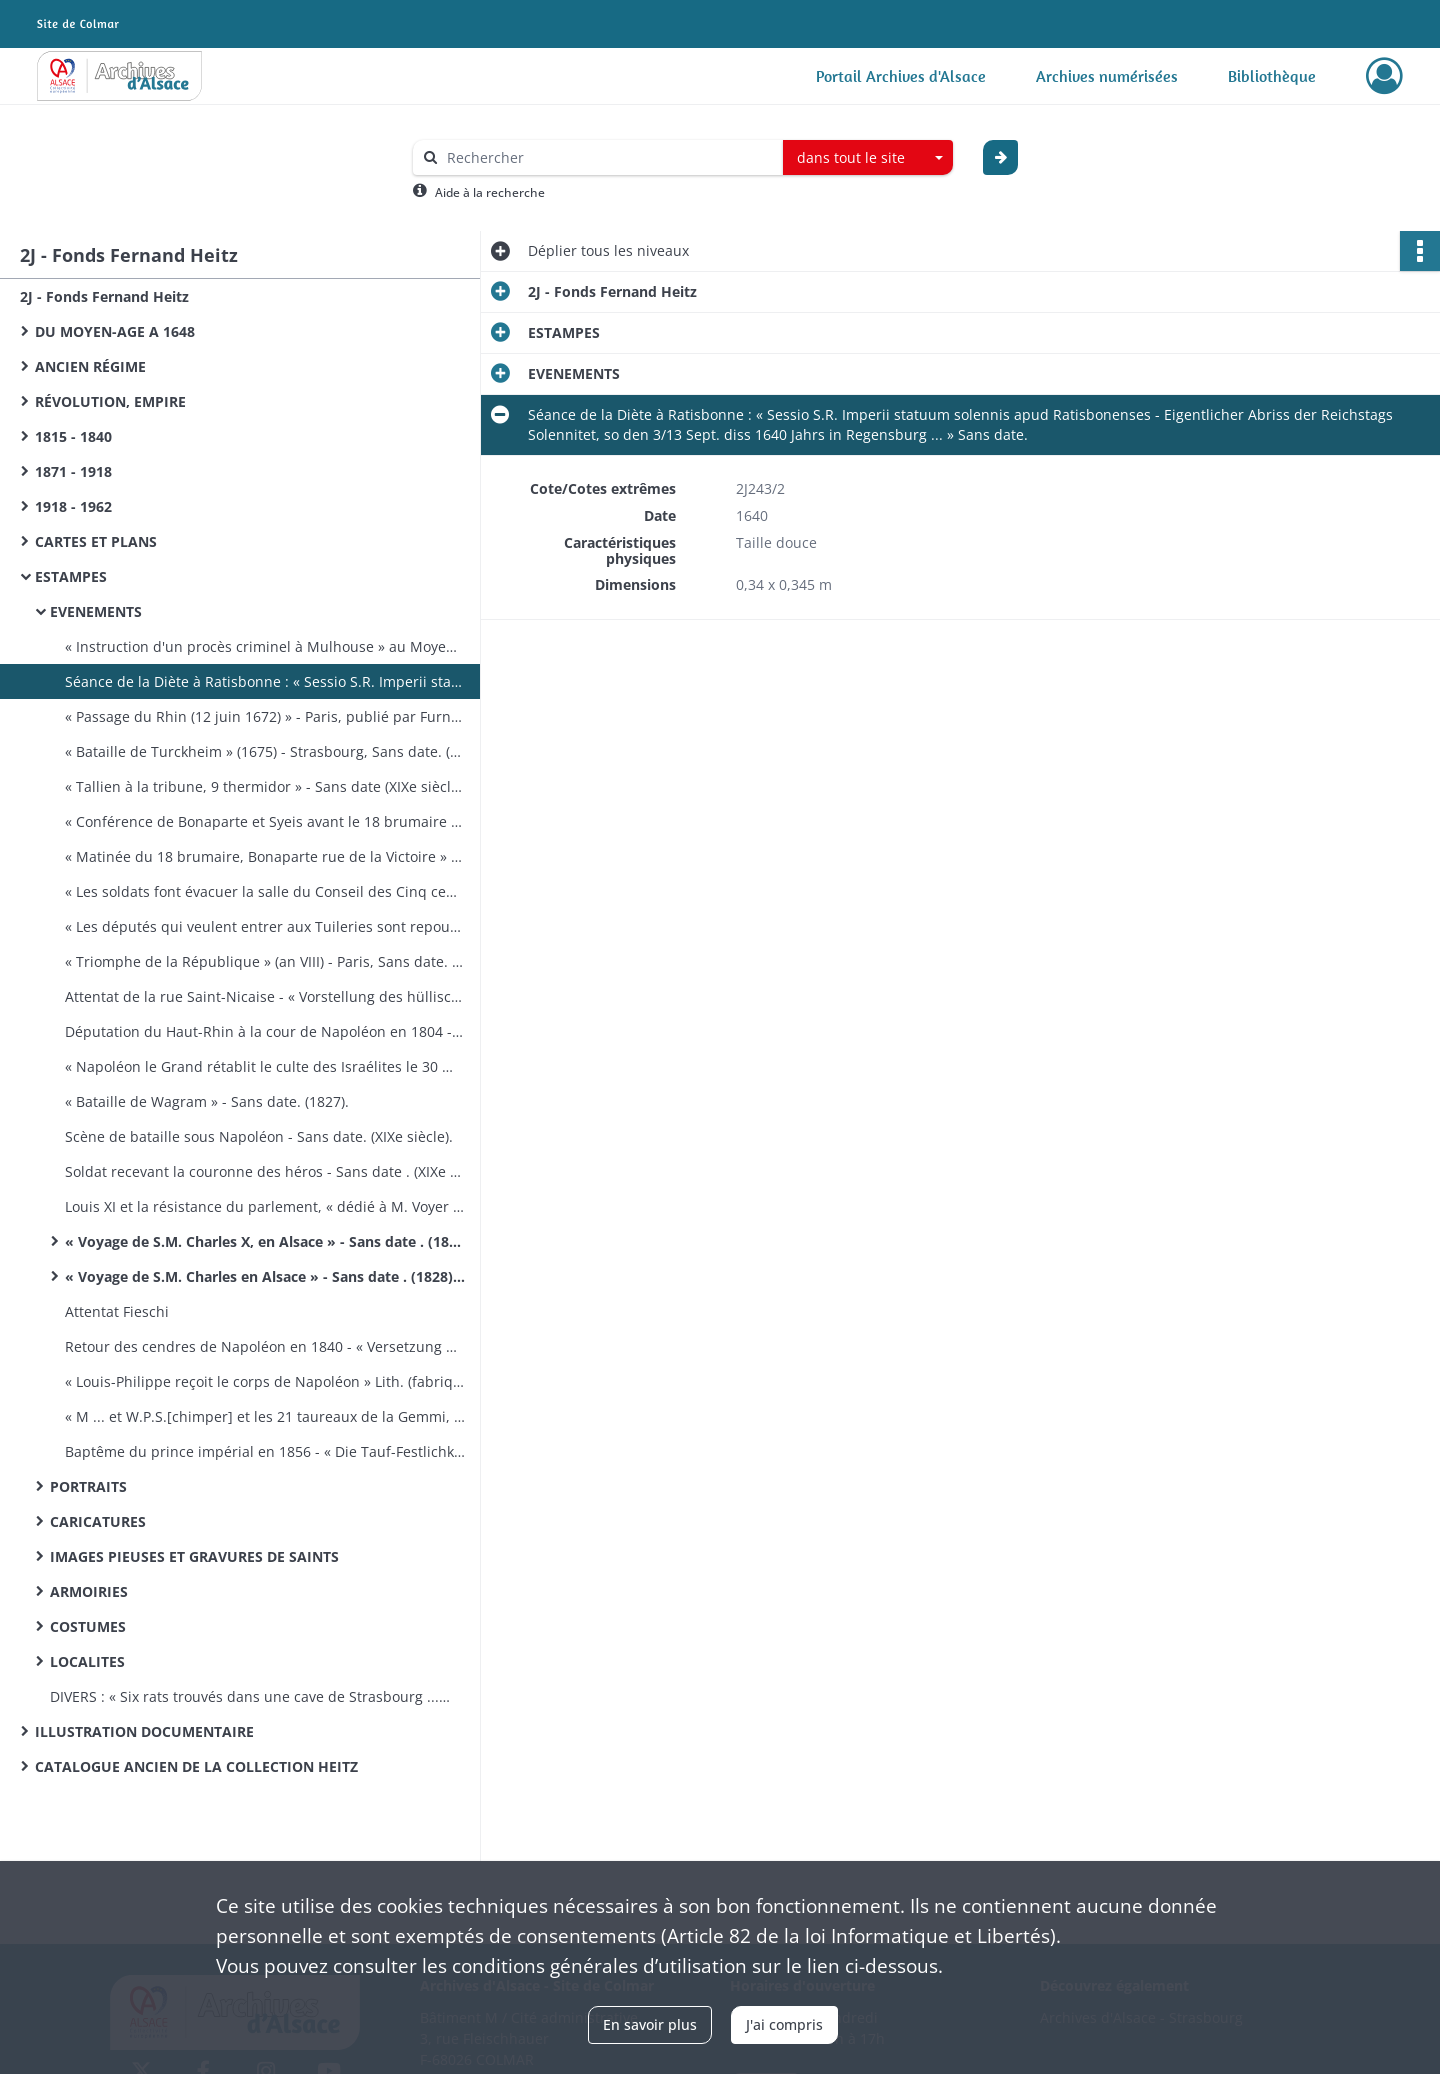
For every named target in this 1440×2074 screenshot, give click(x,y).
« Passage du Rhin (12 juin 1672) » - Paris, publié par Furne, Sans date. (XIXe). (265, 716)
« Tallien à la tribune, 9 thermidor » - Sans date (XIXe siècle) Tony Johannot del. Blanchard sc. (265, 786)
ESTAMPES (71, 576)
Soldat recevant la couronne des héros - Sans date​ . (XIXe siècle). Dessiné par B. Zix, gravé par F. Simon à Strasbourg (265, 1171)
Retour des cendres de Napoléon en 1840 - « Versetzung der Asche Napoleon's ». (265, 1346)
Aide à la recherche (490, 192)
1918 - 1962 (73, 506)
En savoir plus (650, 2024)
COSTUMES (88, 1626)
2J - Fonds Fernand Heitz (104, 296)
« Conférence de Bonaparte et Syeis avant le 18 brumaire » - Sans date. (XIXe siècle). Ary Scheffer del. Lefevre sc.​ (265, 821)
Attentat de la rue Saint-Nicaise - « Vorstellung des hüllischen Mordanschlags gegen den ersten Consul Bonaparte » (265, 996)
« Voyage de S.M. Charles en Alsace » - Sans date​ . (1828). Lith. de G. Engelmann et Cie (265, 1276)
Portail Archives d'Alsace (901, 76)
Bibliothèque (1272, 76)
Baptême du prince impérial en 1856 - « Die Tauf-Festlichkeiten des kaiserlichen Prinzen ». (265, 1451)
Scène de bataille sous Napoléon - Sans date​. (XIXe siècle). (259, 1136)
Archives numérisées (1107, 76)
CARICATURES (98, 1521)
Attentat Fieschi (117, 1311)
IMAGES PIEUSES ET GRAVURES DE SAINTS (194, 1556)
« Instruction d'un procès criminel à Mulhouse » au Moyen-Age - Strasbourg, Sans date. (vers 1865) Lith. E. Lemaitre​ (265, 646)
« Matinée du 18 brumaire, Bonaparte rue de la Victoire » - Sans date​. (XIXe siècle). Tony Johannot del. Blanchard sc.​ (265, 856)
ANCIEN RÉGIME (90, 366)
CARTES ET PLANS (96, 541)
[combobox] (868, 158)
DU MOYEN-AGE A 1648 (115, 331)
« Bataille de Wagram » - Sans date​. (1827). (207, 1101)
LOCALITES (87, 1661)
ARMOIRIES (89, 1591)
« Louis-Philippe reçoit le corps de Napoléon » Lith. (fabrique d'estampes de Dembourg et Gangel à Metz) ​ (265, 1381)
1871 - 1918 (73, 471)
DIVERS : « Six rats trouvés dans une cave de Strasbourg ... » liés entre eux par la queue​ (250, 1696)
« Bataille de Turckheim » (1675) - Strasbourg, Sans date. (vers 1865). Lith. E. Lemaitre (265, 751)
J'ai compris (784, 2024)
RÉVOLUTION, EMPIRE (110, 401)
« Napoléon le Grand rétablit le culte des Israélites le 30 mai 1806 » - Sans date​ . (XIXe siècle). (265, 1066)
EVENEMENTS (96, 611)
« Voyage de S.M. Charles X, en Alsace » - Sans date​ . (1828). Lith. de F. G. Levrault (265, 1241)
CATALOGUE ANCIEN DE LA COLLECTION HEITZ (196, 1766)
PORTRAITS (88, 1486)
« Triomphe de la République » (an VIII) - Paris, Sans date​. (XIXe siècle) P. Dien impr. (265, 961)
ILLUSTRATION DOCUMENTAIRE (144, 1731)
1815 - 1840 (73, 436)
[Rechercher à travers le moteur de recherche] (608, 157)
